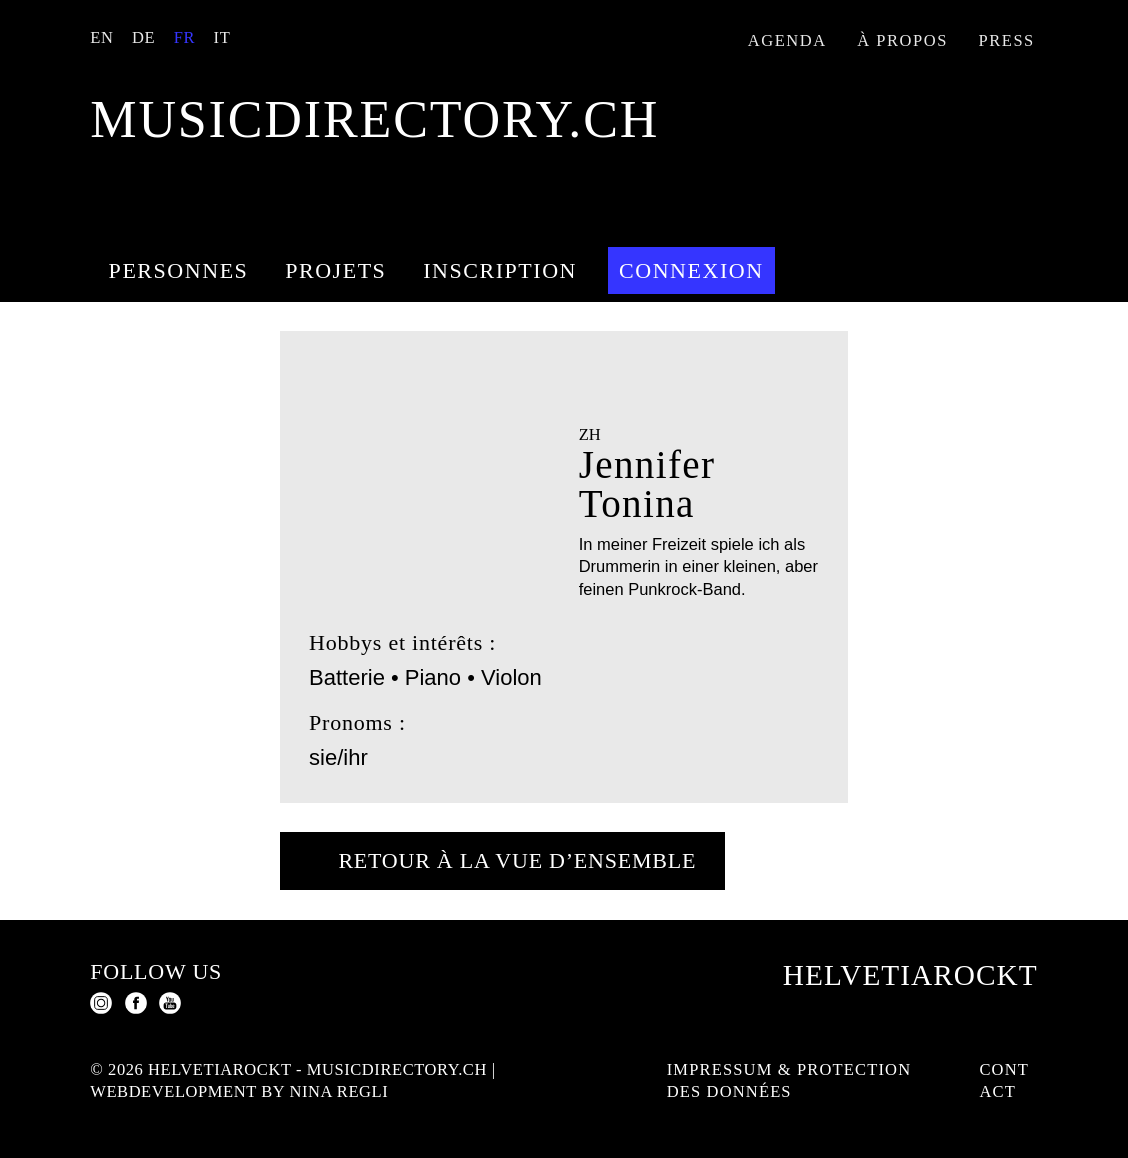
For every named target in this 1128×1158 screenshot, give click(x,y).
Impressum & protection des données (789, 1081)
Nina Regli (338, 1091)
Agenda (787, 40)
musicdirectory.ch (374, 119)
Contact (1004, 1081)
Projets (335, 270)
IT (222, 37)
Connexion (691, 270)
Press (1007, 40)
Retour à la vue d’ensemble (517, 860)
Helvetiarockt (910, 975)
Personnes (179, 270)
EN (101, 37)
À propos (902, 40)
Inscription (500, 270)
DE (143, 37)
